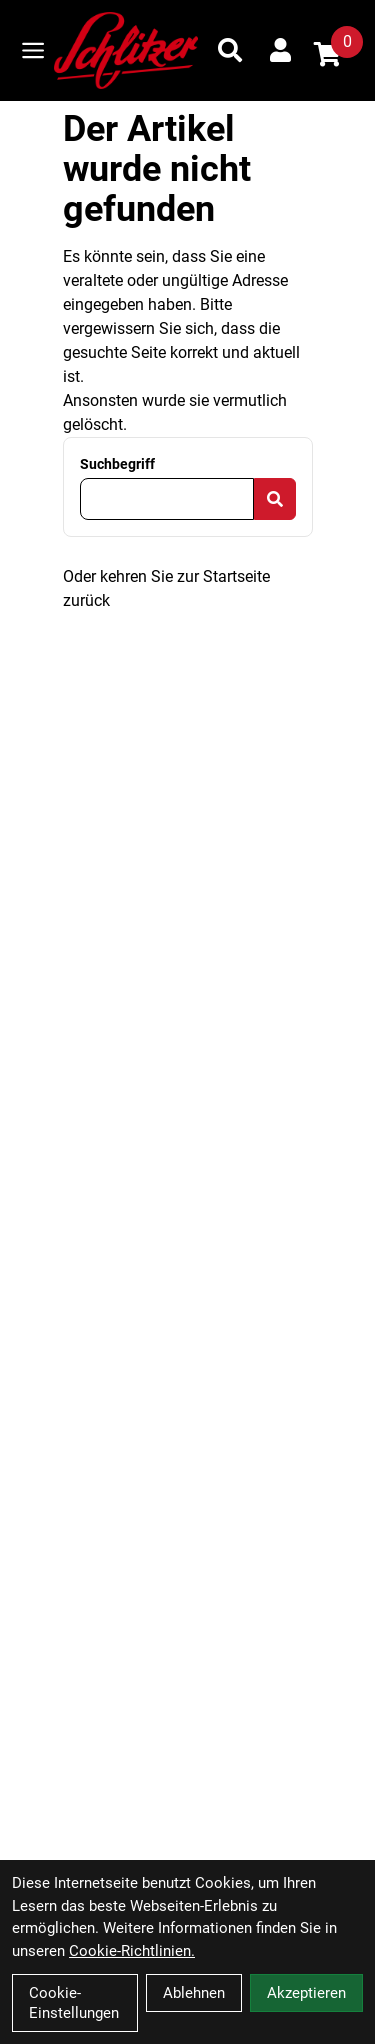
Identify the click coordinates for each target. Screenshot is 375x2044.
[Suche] (230, 50)
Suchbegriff (117, 464)
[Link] (33, 50)
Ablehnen (194, 1993)
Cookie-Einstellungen (74, 2003)
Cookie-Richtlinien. (132, 1951)
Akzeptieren (306, 1993)
